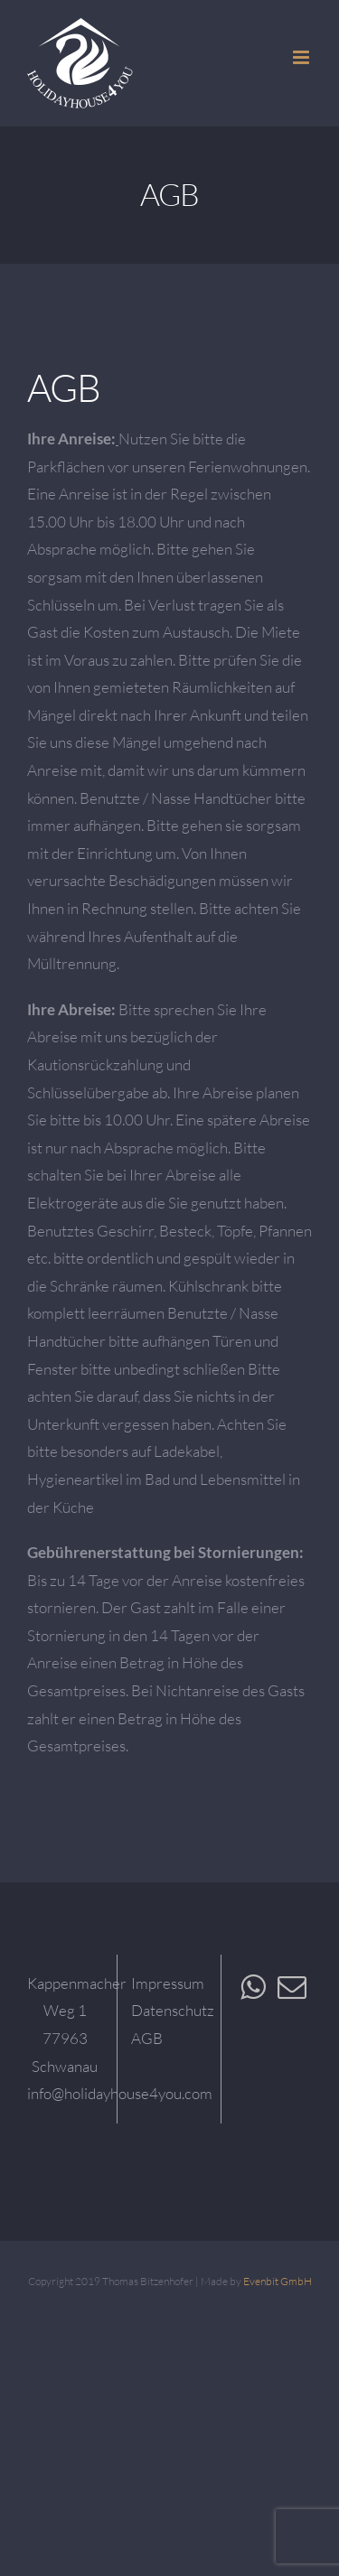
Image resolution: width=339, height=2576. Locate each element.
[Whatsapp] (252, 1987)
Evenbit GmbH (277, 2281)
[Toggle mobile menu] (302, 57)
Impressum (167, 1983)
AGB (147, 2038)
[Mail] (292, 1987)
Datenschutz (172, 2010)
